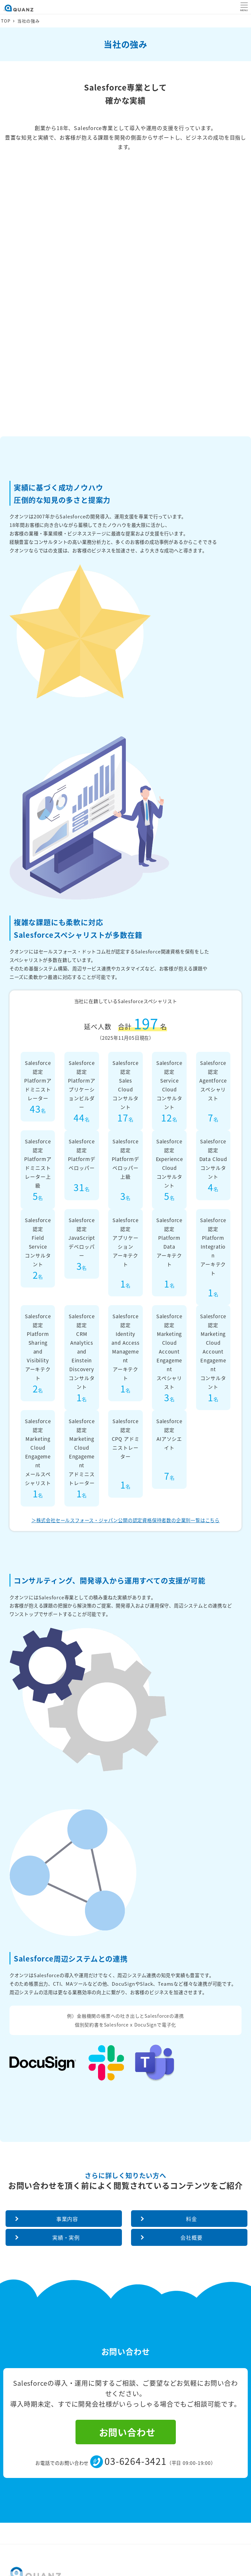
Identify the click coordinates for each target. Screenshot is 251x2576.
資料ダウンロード (27, 2506)
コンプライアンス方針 (34, 2532)
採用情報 (17, 2422)
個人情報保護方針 (29, 2549)
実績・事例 (22, 2472)
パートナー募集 (25, 2439)
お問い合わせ (22, 2489)
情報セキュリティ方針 (34, 2540)
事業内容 (17, 2406)
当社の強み (20, 2397)
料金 (13, 2414)
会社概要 (17, 2448)
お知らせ (17, 2431)
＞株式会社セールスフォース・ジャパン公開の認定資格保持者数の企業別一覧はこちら (125, 1275)
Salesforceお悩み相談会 (35, 2498)
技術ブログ (22, 2481)
